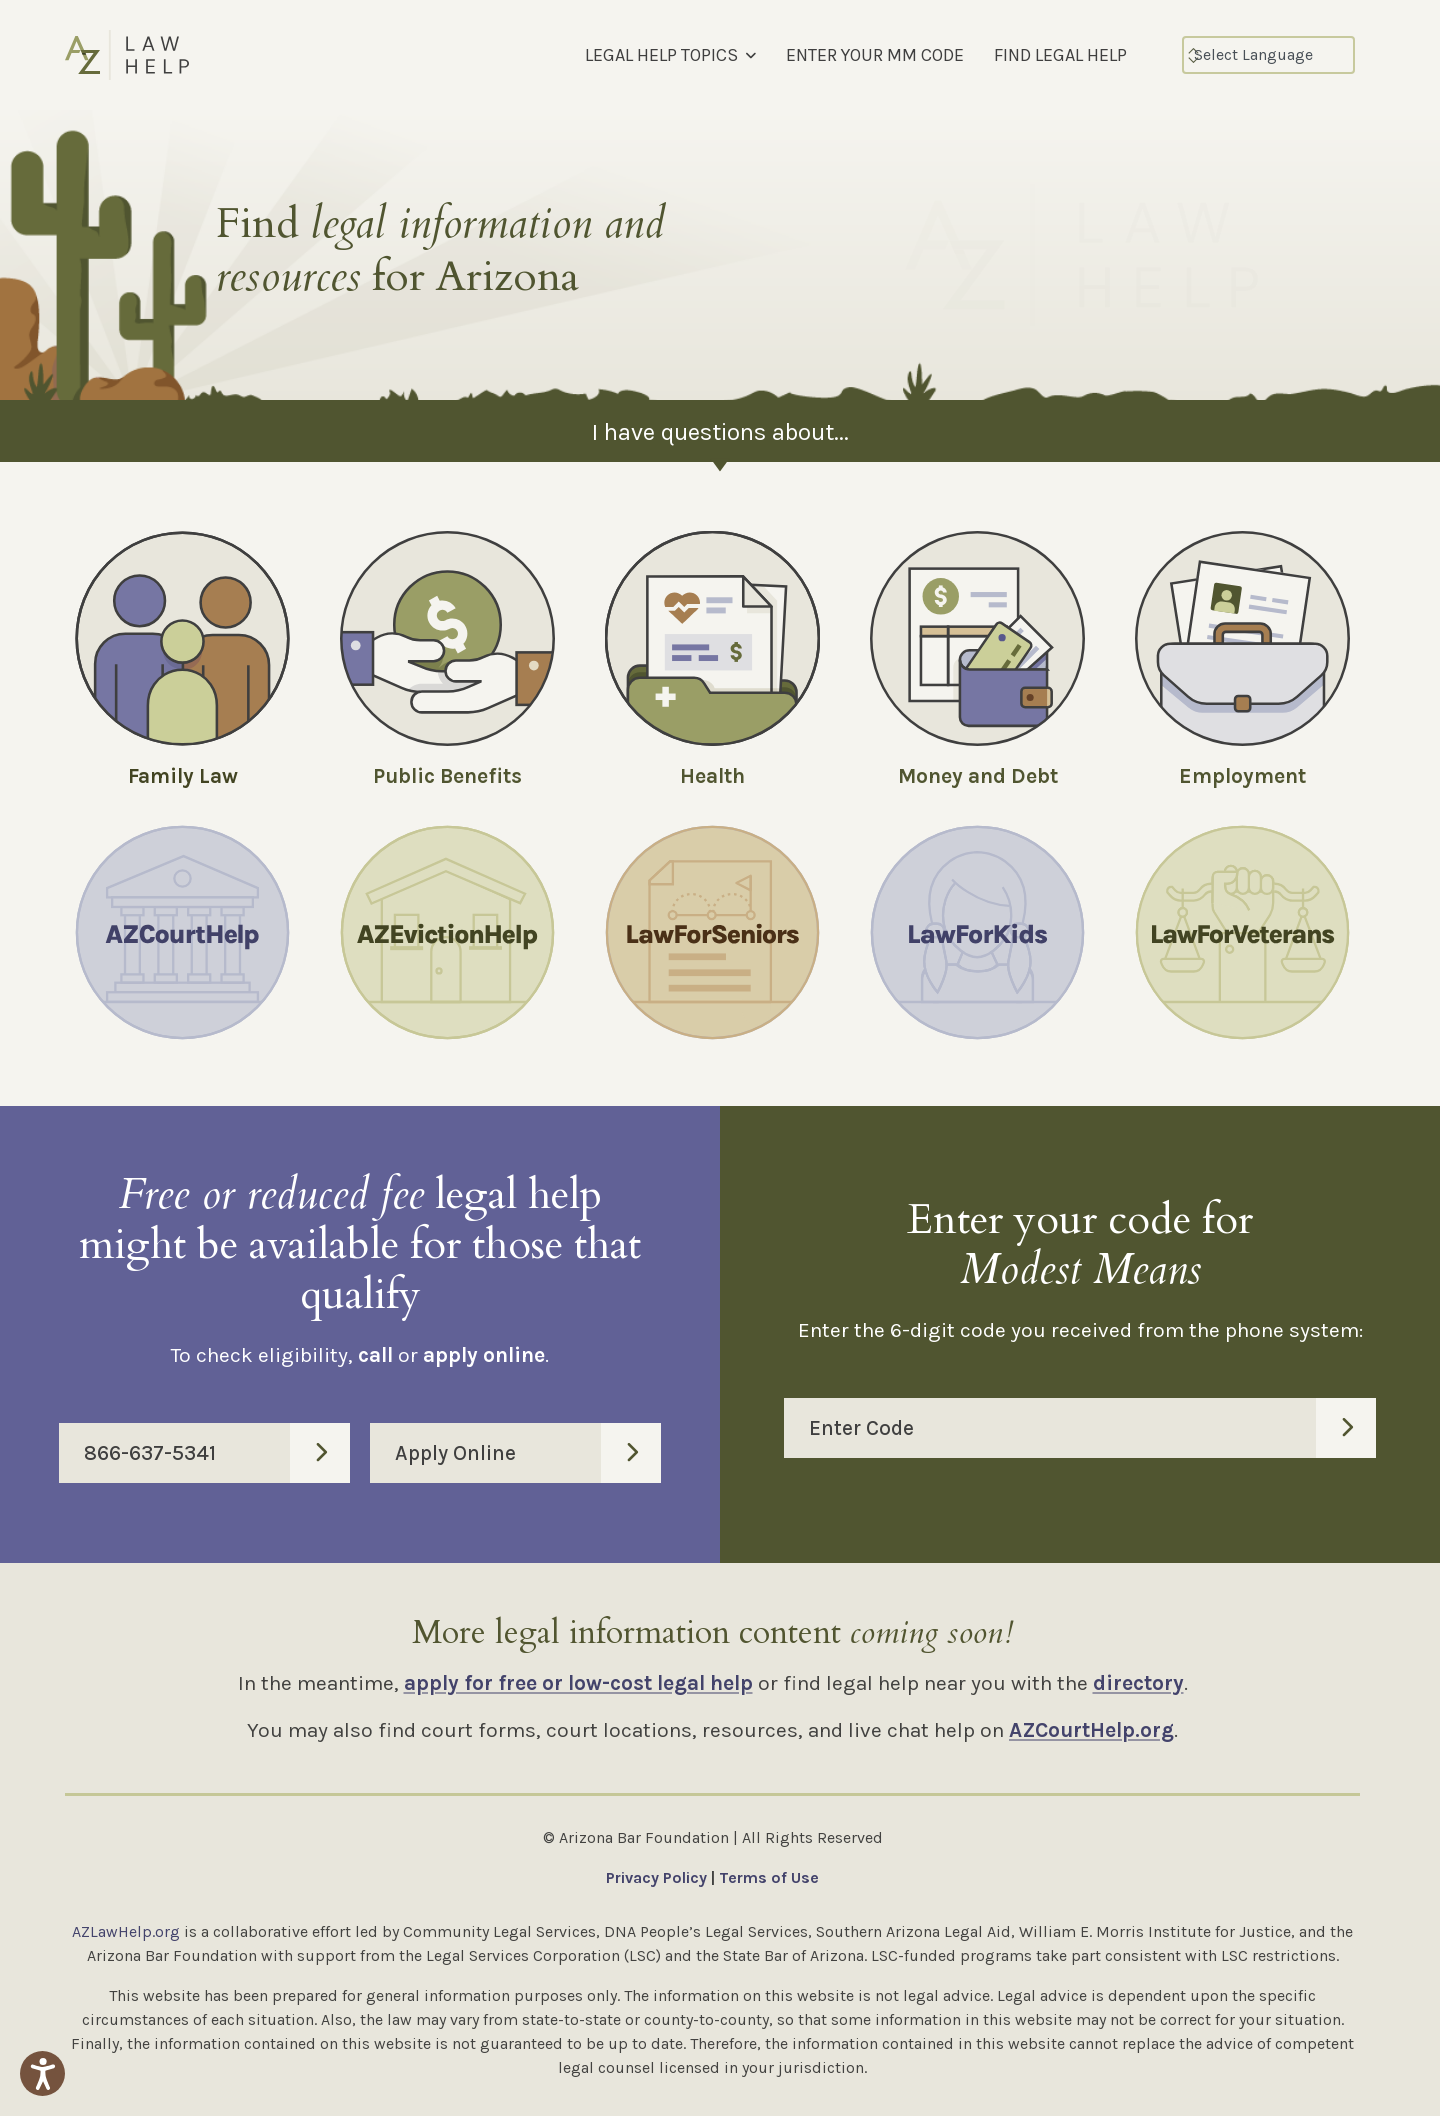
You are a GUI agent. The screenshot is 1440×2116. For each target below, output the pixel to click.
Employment (1242, 776)
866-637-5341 (217, 1453)
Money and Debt (978, 776)
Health (712, 776)
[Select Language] (1268, 55)
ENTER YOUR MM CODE (875, 55)
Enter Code (1092, 1428)
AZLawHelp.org (126, 1931)
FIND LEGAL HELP (1060, 55)
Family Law (183, 776)
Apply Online (528, 1453)
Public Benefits (447, 776)
